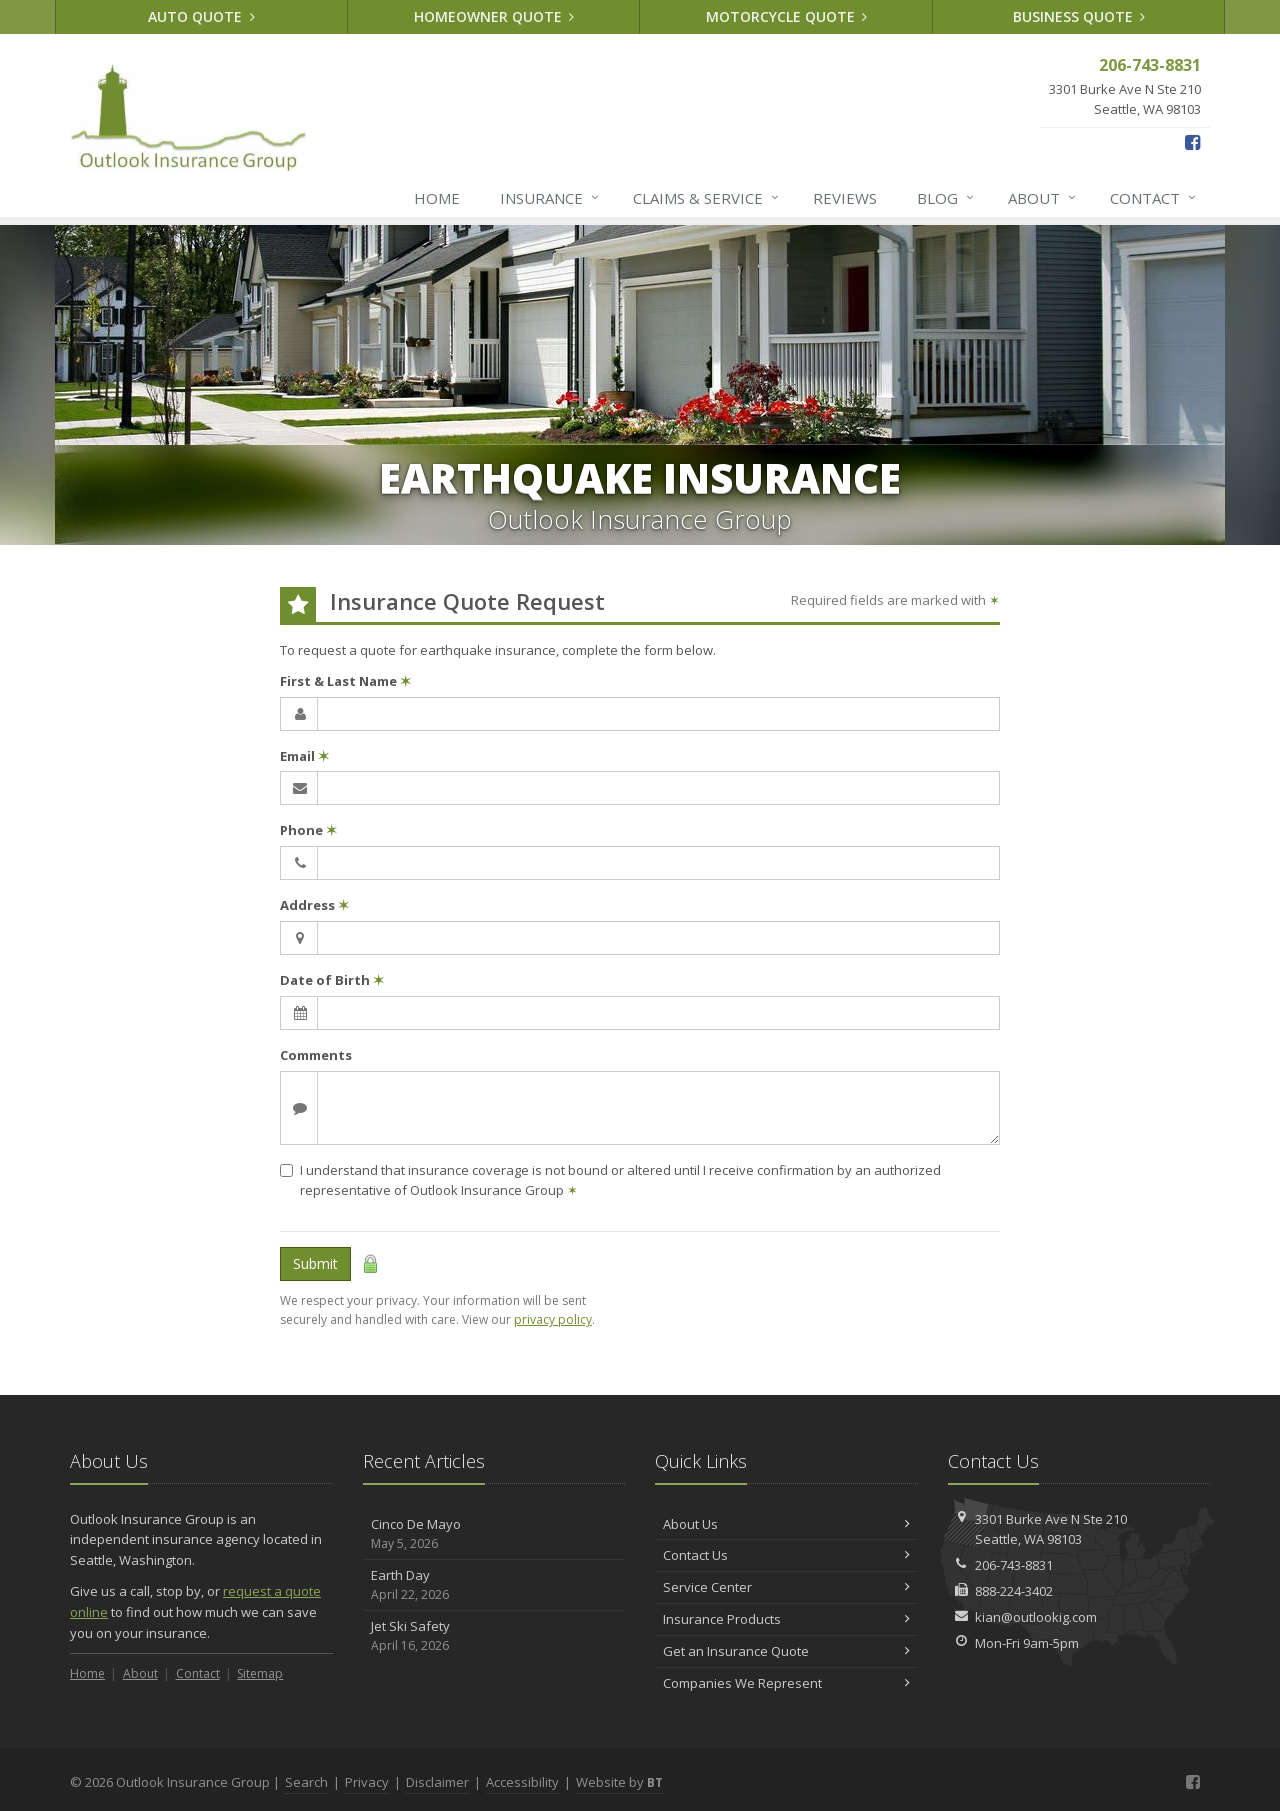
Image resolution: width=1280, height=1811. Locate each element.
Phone (308, 830)
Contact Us (786, 1555)
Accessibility (522, 1782)
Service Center (786, 1587)
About (1043, 198)
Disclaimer (437, 1782)
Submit (315, 1263)
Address (314, 905)
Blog (946, 198)
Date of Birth (332, 980)
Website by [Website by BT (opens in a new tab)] (619, 1782)
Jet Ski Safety (494, 1636)
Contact (1154, 198)
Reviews (845, 198)
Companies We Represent (786, 1683)
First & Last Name (345, 681)
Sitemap (260, 1673)
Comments (316, 1055)
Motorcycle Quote (787, 16)
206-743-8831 (1014, 1565)
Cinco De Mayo (494, 1534)
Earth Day (494, 1585)
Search (306, 1782)
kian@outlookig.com (1036, 1617)
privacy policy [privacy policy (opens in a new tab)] (553, 1319)
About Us (786, 1524)
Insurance (550, 198)
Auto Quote (201, 16)
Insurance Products (786, 1619)
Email (304, 756)
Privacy (367, 1782)
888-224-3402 (1014, 1591)
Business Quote (1079, 16)
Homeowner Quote (494, 16)
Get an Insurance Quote (786, 1651)
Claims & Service (707, 198)
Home (437, 198)
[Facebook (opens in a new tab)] (1192, 142)
